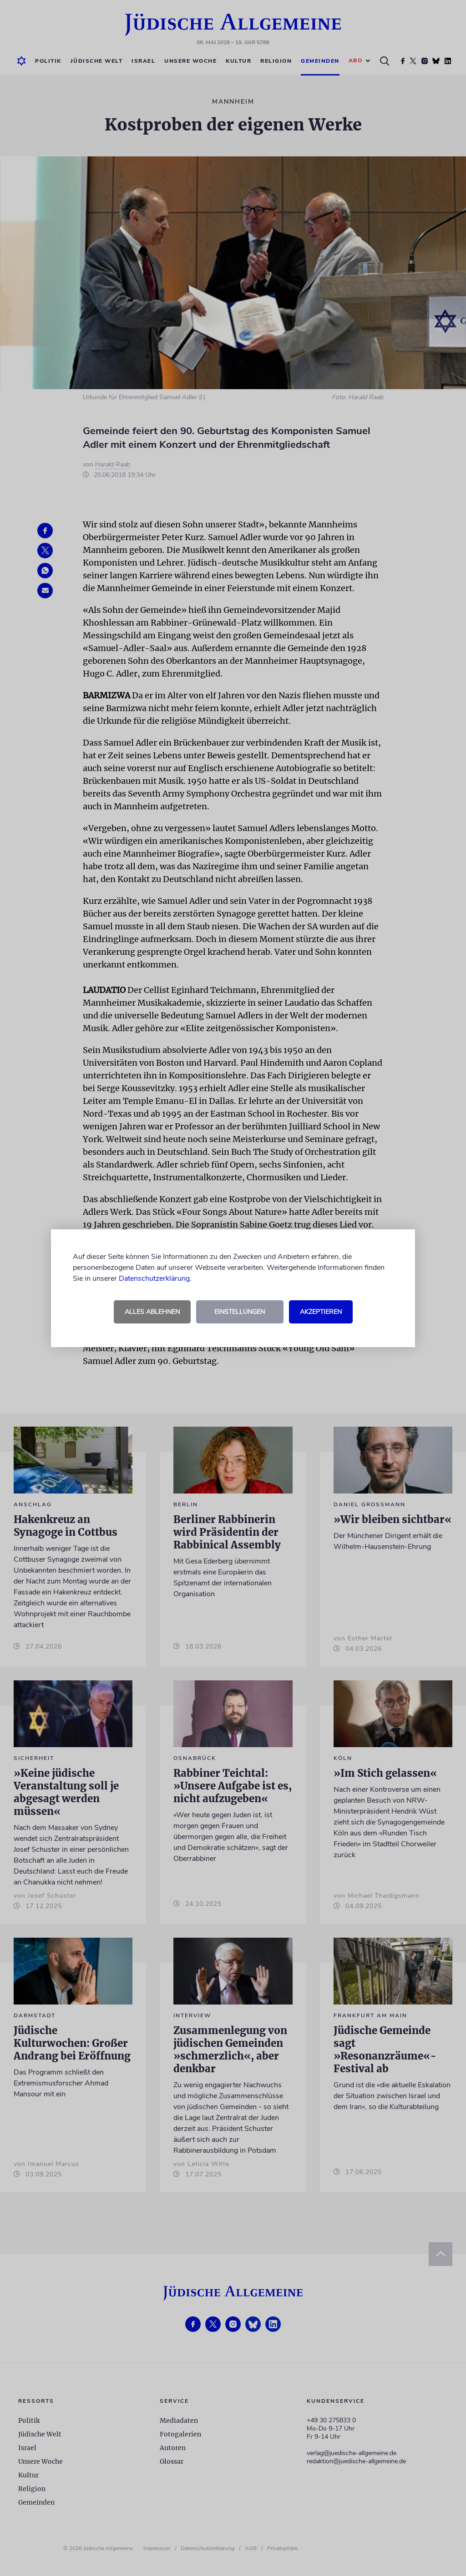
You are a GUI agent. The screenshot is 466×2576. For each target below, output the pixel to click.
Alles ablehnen (152, 1312)
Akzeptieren (321, 1312)
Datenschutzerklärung (154, 1278)
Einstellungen (239, 1312)
